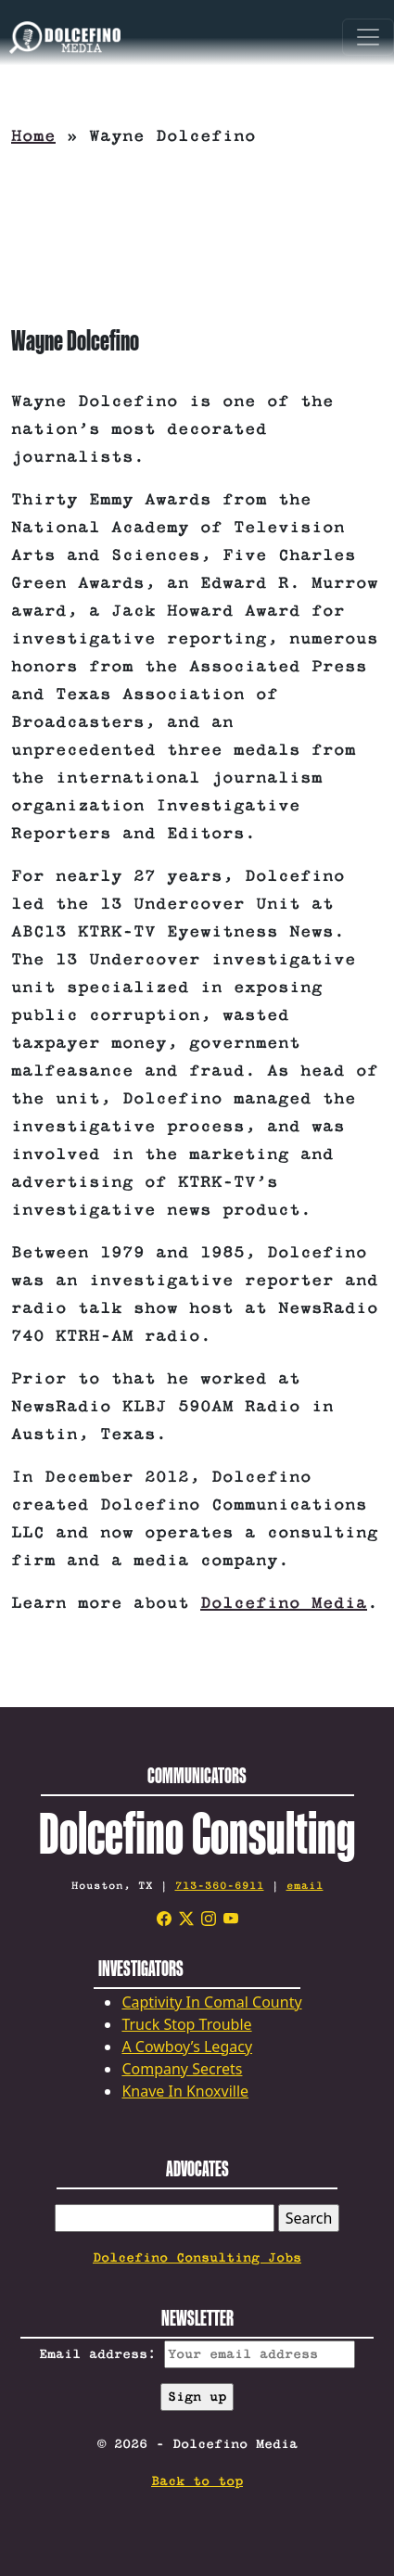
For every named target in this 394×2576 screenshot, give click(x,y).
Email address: (197, 2354)
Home (33, 136)
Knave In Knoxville (184, 2091)
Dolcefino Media (283, 1603)
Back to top (197, 2481)
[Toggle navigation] (368, 37)
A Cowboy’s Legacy (186, 2046)
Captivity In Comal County (211, 2002)
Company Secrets (181, 2069)
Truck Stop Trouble (186, 2024)
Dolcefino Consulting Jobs (197, 2258)
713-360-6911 (219, 1886)
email (305, 1886)
